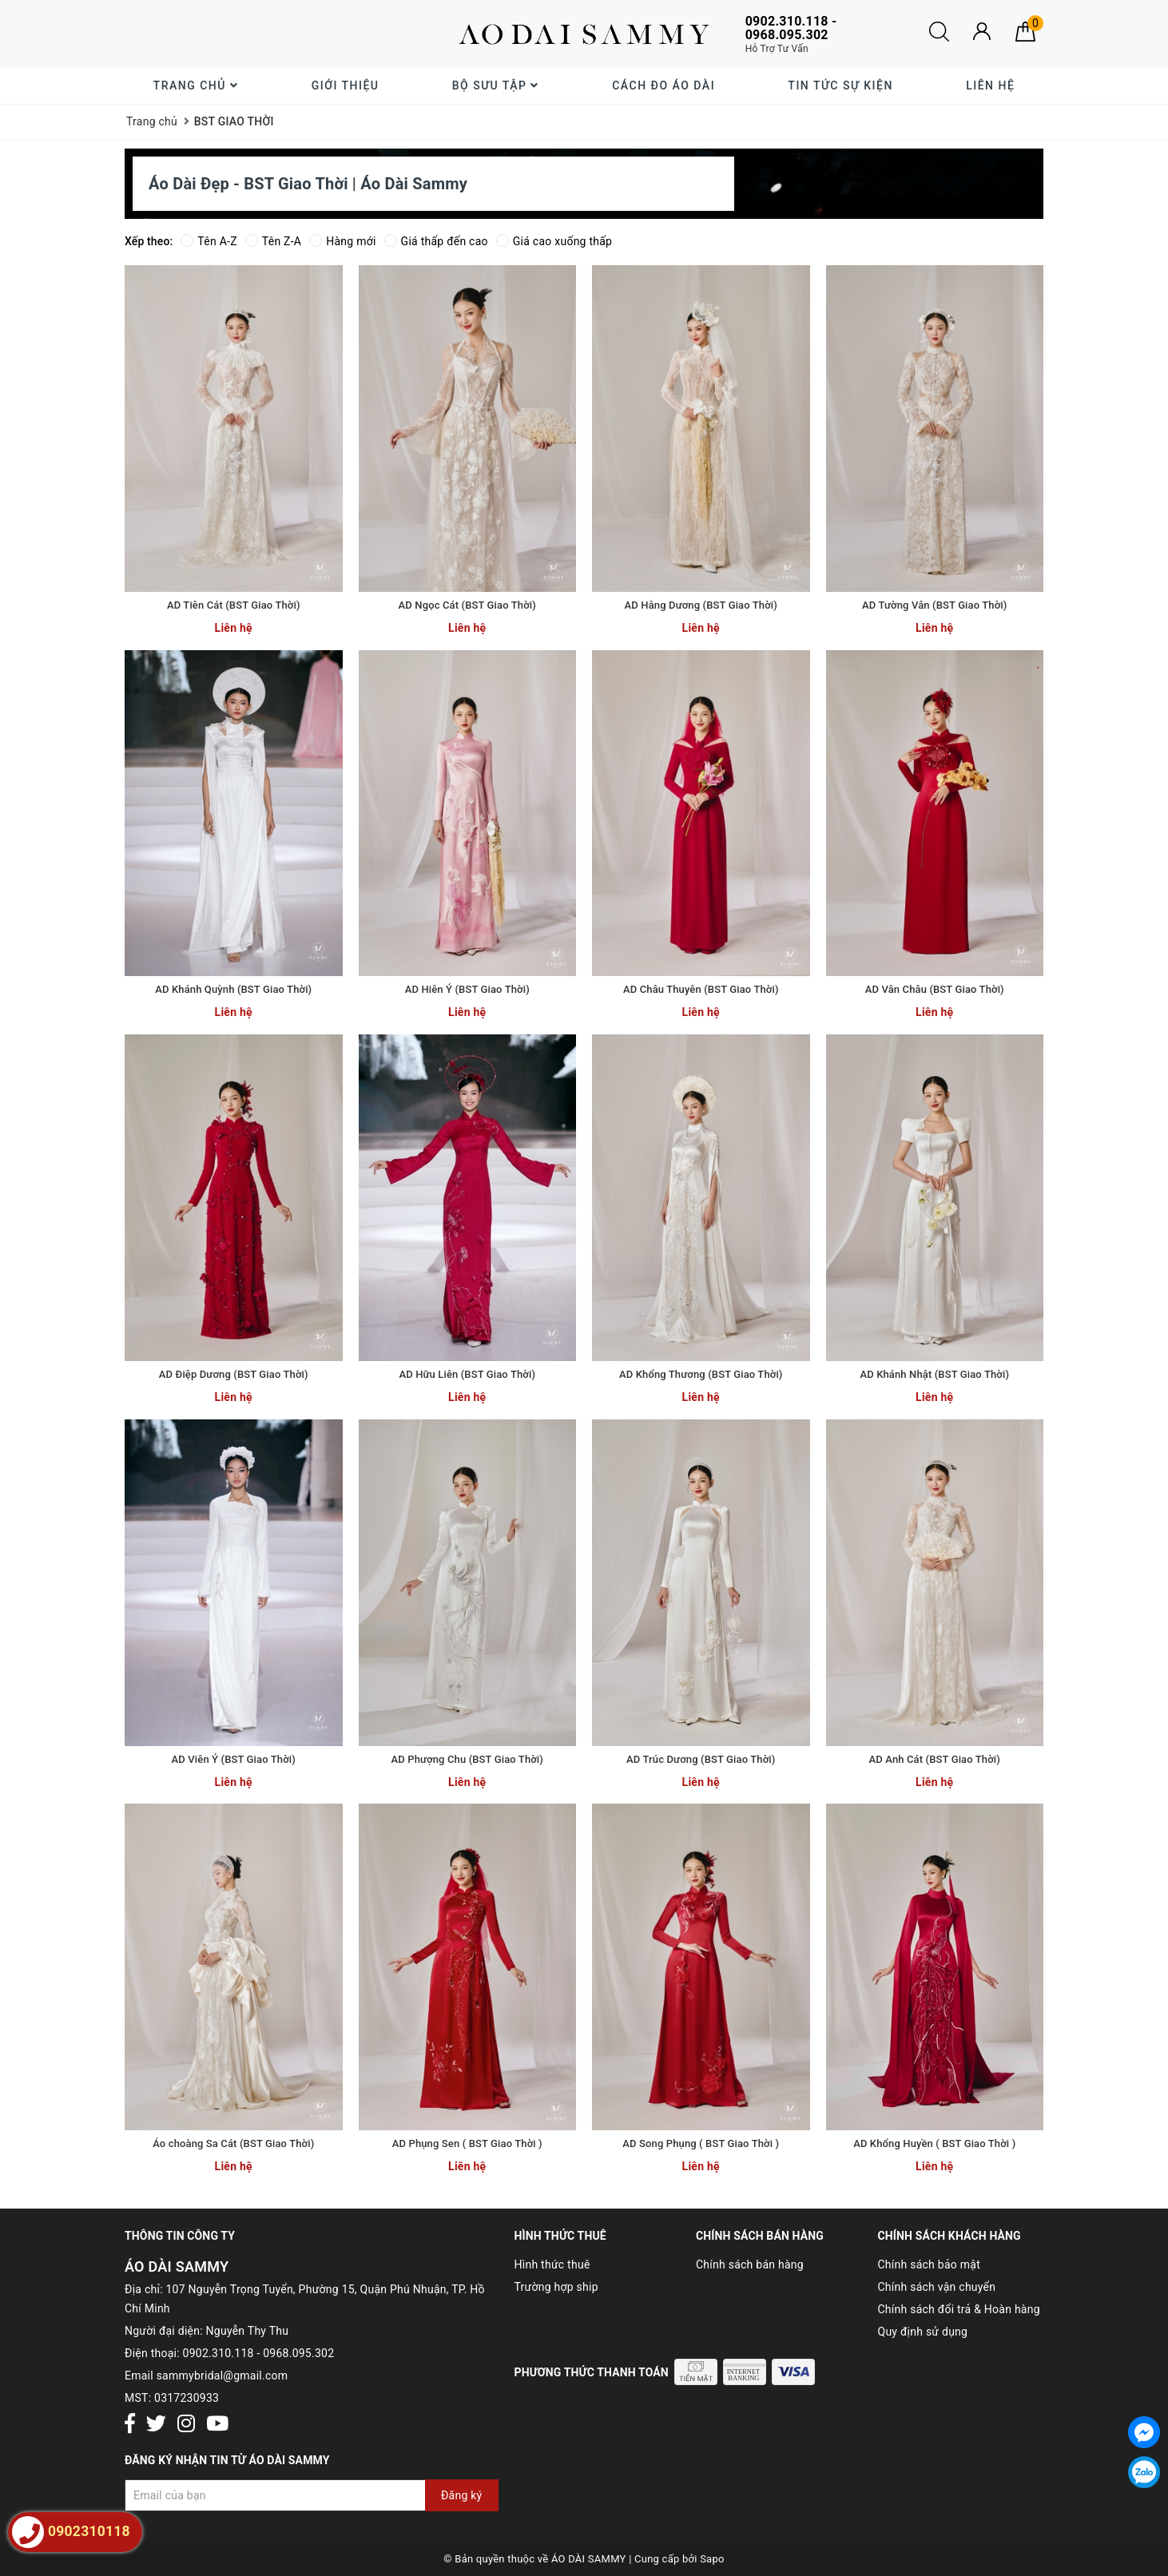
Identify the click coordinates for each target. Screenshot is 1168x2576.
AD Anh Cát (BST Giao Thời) (934, 1759)
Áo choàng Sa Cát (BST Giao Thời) (233, 2143)
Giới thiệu (345, 85)
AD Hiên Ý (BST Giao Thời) (467, 989)
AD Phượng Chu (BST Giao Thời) (467, 1759)
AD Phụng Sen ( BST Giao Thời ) (467, 2143)
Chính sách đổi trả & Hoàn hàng (959, 2309)
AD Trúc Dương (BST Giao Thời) (700, 1759)
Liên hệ (990, 85)
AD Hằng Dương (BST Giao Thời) (701, 605)
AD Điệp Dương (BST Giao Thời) (233, 1374)
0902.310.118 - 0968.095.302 (259, 2353)
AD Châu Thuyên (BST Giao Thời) (701, 989)
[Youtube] (217, 2424)
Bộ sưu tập (495, 85)
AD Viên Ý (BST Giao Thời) (234, 1759)
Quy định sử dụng (923, 2331)
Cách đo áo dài (663, 85)
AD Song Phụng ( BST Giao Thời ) (700, 2143)
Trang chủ (196, 85)
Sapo (712, 2559)
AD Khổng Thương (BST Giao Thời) (701, 1374)
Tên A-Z (208, 241)
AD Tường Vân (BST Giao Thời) (934, 605)
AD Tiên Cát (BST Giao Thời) (233, 605)
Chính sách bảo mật (929, 2264)
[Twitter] (156, 2424)
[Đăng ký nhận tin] (312, 2495)
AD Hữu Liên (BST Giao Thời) (467, 1374)
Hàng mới (342, 241)
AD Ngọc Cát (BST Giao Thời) (467, 605)
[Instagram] (186, 2424)
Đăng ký (462, 2495)
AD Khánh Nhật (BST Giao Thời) (934, 1374)
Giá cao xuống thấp (554, 241)
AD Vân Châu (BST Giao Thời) (934, 989)
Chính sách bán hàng (750, 2264)
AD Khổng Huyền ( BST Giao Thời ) (934, 2143)
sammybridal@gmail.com (222, 2375)
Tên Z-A (273, 241)
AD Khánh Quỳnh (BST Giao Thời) (233, 989)
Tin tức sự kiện (840, 85)
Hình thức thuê (552, 2264)
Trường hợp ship (556, 2286)
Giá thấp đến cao (436, 241)
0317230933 (186, 2397)
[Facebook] (130, 2424)
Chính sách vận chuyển (937, 2286)
